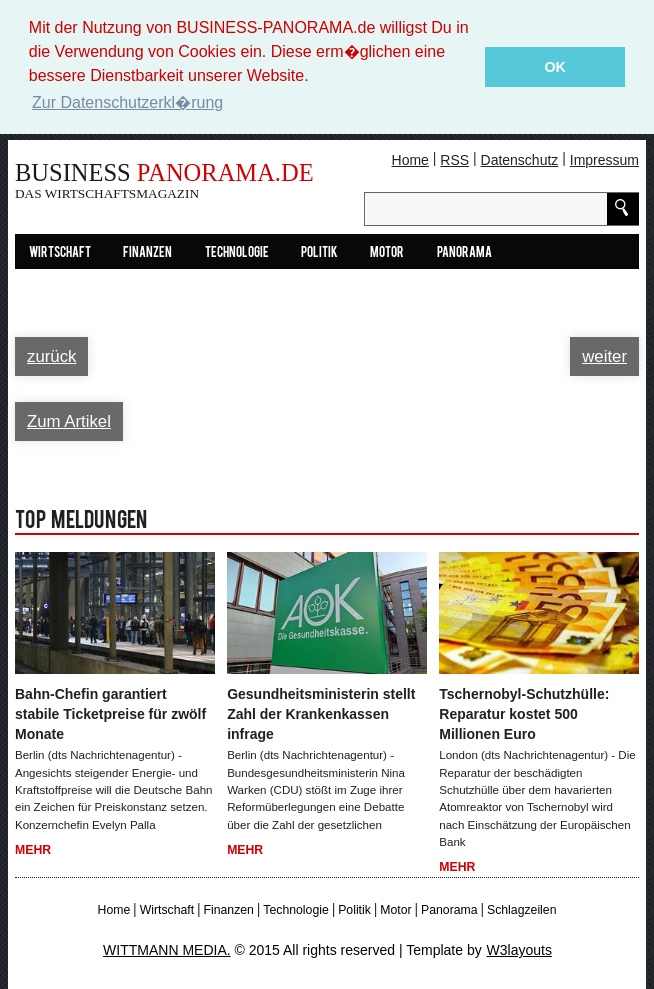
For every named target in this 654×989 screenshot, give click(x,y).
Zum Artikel (69, 421)
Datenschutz (520, 160)
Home (410, 160)
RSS (454, 160)
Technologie (237, 253)
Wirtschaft (60, 253)
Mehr (33, 850)
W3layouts (519, 950)
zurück (51, 356)
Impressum (604, 160)
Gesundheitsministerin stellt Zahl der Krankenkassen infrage (321, 714)
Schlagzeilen (521, 910)
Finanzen (147, 253)
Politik (319, 253)
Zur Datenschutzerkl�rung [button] (127, 102)
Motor (387, 253)
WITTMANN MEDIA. (167, 950)
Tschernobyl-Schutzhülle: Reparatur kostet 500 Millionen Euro (524, 714)
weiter (604, 356)
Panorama (464, 253)
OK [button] (555, 67)
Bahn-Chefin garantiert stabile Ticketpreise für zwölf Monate (110, 714)
